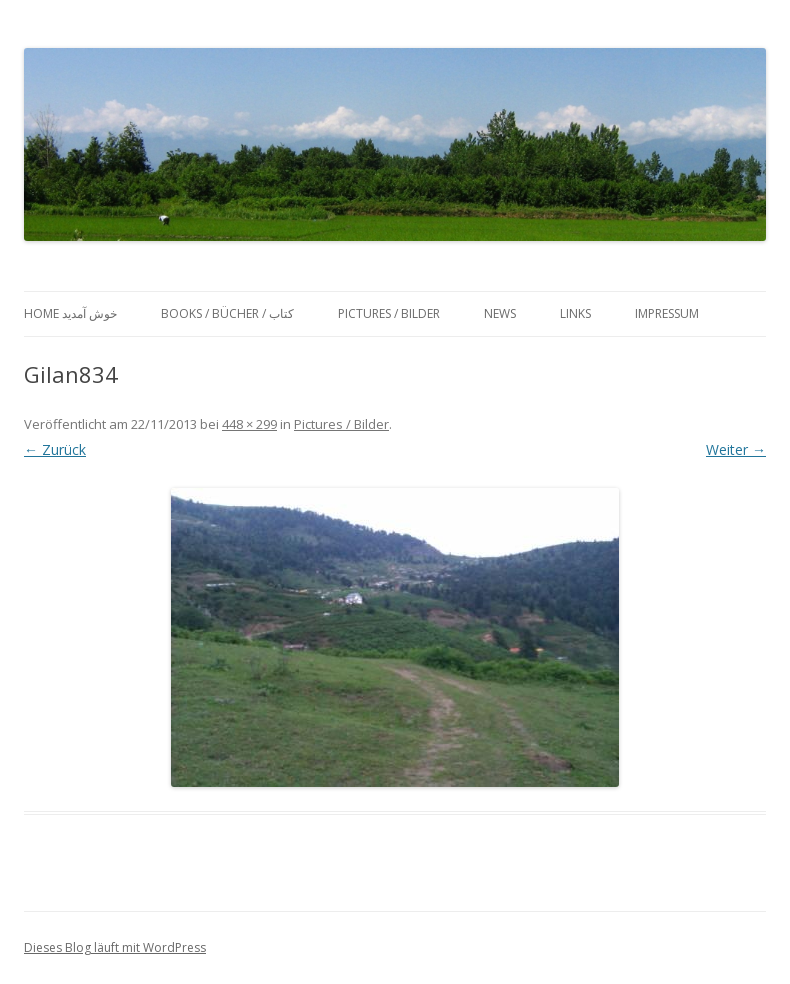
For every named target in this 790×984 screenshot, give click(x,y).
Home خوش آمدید (70, 313)
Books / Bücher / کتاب (227, 313)
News (500, 313)
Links (575, 313)
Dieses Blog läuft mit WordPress (115, 947)
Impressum (667, 313)
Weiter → (736, 449)
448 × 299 (249, 424)
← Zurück (55, 449)
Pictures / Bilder (389, 313)
